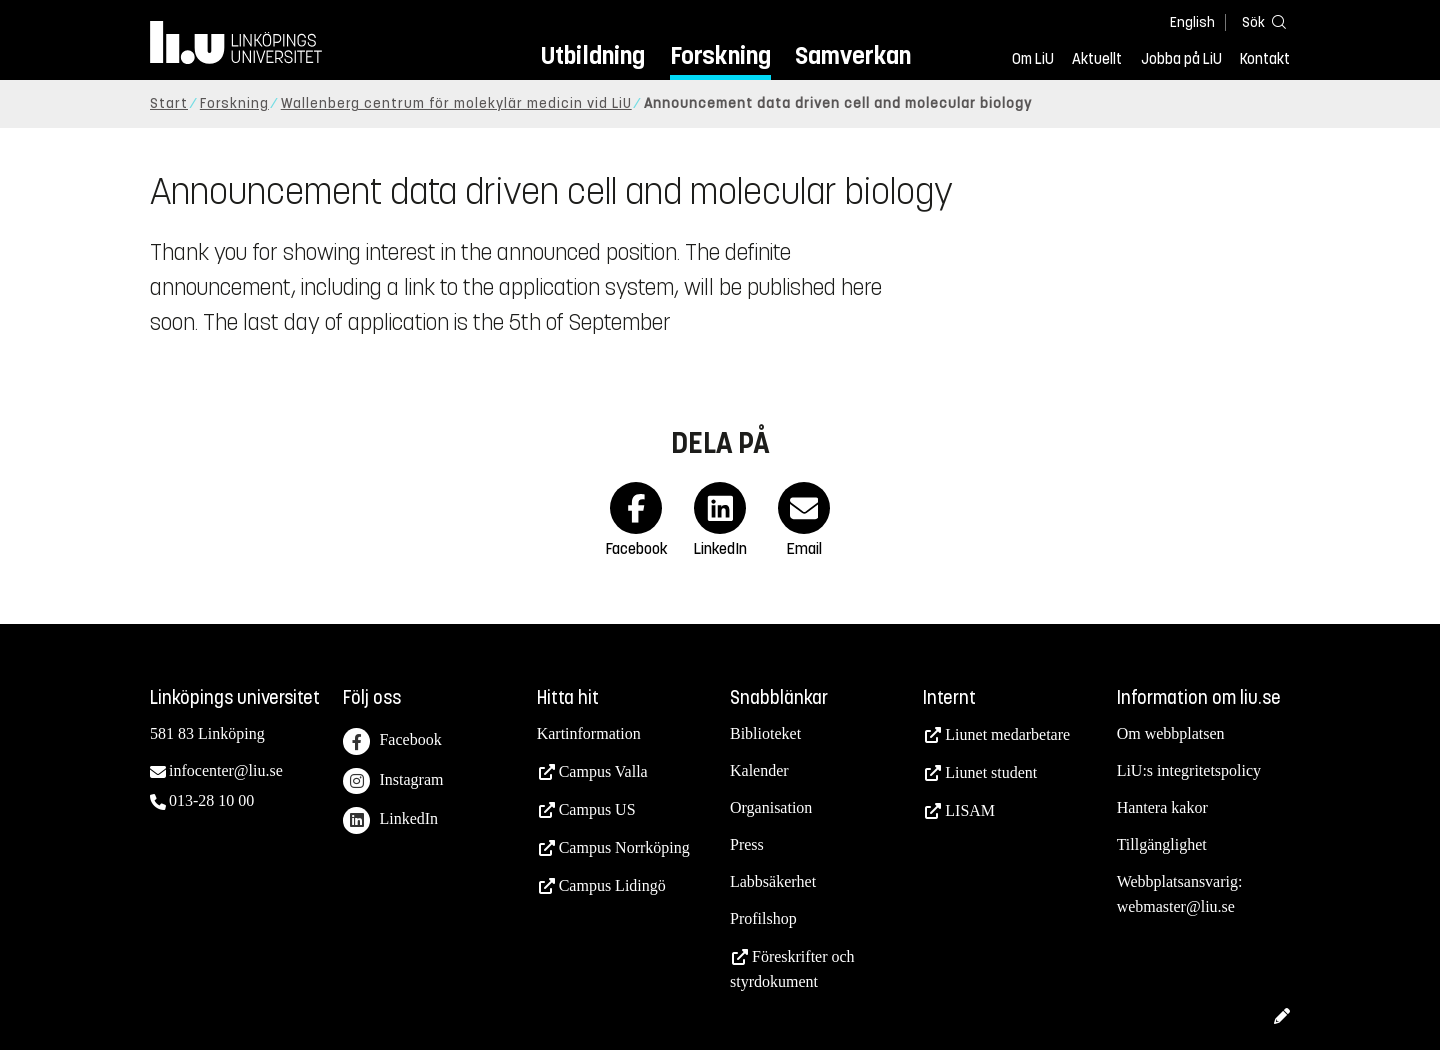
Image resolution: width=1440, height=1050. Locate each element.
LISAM (970, 810)
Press (747, 844)
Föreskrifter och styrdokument (792, 969)
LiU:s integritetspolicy (1189, 770)
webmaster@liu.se (1176, 906)
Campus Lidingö (612, 885)
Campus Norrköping (624, 847)
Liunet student (991, 772)
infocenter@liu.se (226, 770)
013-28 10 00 (211, 800)
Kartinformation (589, 733)
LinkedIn (390, 820)
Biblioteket (765, 733)
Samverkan (853, 55)
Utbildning (593, 55)
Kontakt (1265, 59)
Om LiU (1033, 59)
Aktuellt (1097, 59)
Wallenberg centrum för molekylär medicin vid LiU (456, 103)
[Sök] (1260, 21)
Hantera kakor (1162, 807)
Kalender (759, 770)
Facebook (392, 741)
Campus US (597, 809)
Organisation (771, 807)
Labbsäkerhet (773, 881)
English (1192, 22)
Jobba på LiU (1181, 59)
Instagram (393, 781)
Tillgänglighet (1162, 844)
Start (169, 103)
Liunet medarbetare (1007, 734)
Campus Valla (603, 771)
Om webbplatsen (1171, 733)
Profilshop (763, 918)
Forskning (720, 55)
